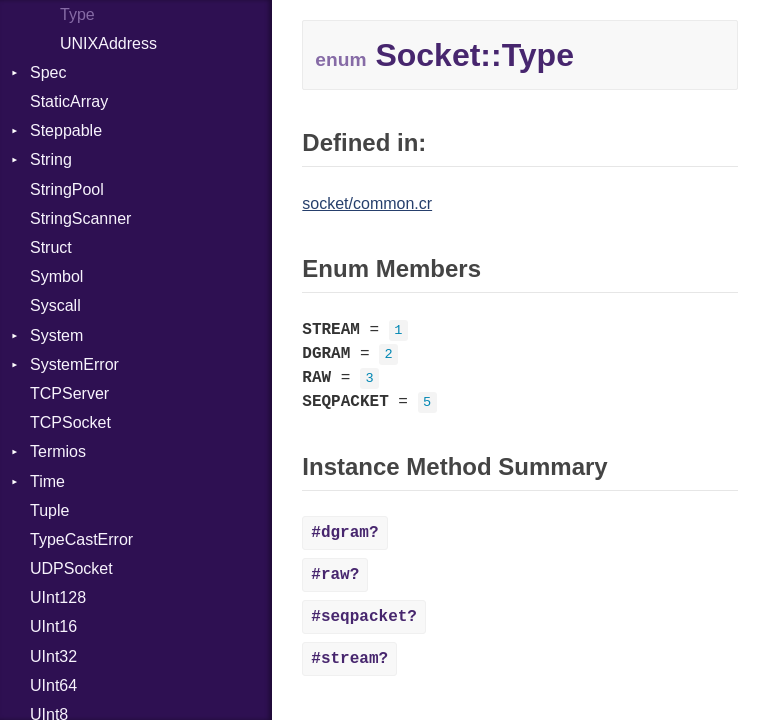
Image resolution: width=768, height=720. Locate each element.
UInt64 (53, 685)
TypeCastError (81, 539)
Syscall (55, 305)
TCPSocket (70, 422)
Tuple (49, 510)
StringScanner (80, 218)
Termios (58, 451)
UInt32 (53, 656)
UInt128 (58, 597)
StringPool (67, 189)
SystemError (74, 364)
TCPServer (69, 393)
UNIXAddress (108, 43)
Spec (48, 72)
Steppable (66, 130)
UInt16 (53, 626)
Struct (51, 247)
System (56, 335)
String (51, 159)
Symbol (56, 276)
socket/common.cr (367, 203)
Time (47, 481)
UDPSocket (71, 568)
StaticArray (69, 101)
